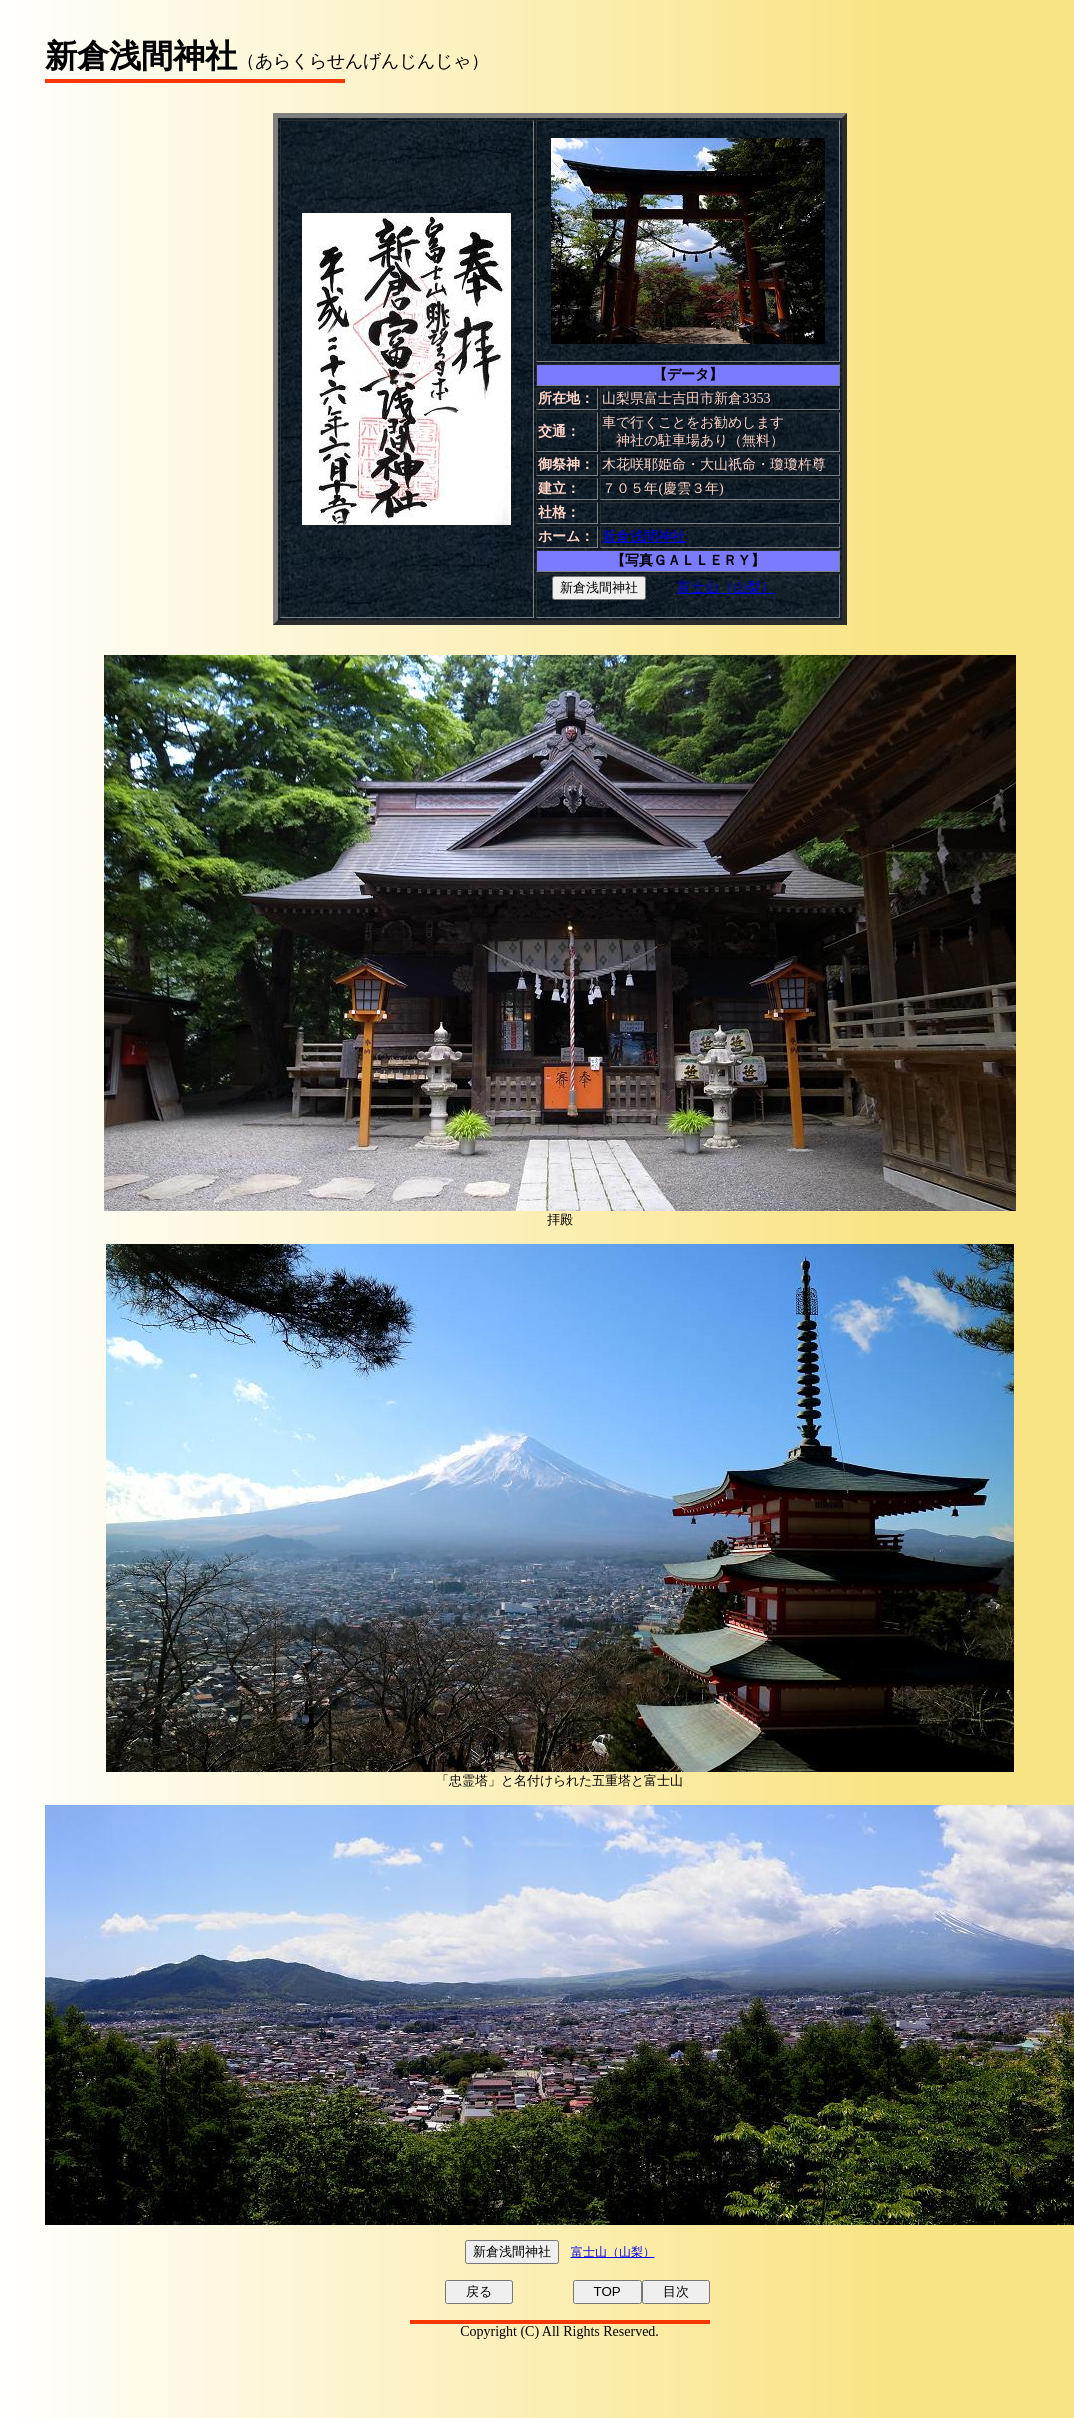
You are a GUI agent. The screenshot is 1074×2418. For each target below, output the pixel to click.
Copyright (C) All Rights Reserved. (559, 2331)
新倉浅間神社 (644, 536)
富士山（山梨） (726, 587)
